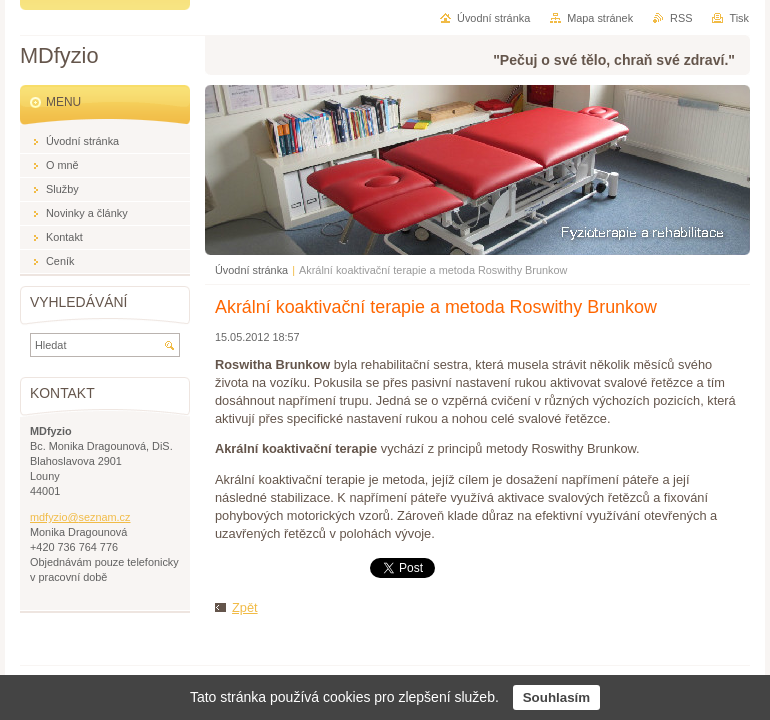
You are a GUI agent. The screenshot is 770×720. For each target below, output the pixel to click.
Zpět (245, 607)
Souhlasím (556, 697)
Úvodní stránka (251, 270)
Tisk (739, 18)
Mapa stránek (600, 18)
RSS (681, 18)
